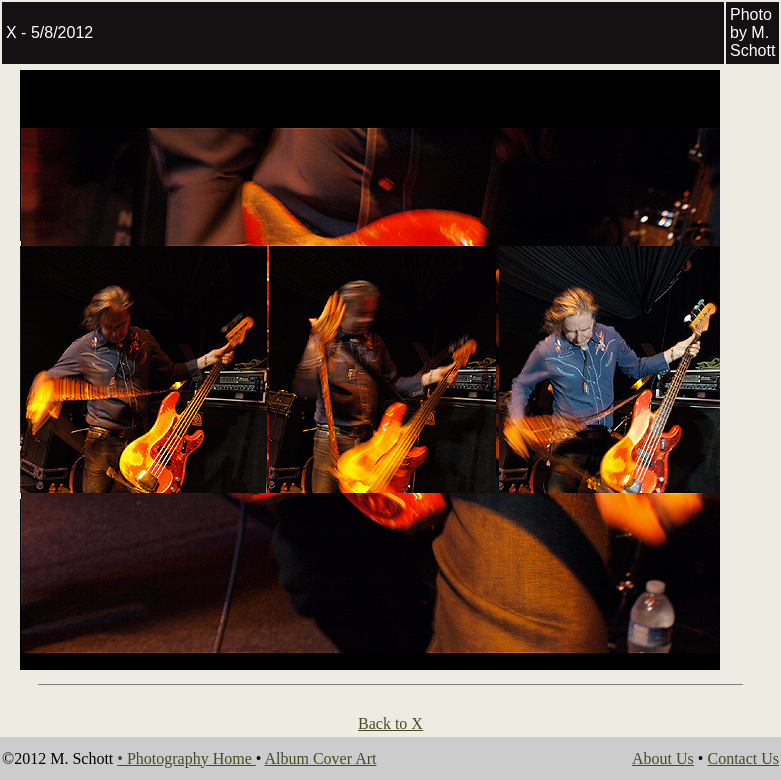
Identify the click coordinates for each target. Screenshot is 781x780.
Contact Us (743, 758)
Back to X (390, 723)
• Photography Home (186, 758)
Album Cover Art (320, 758)
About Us (663, 758)
